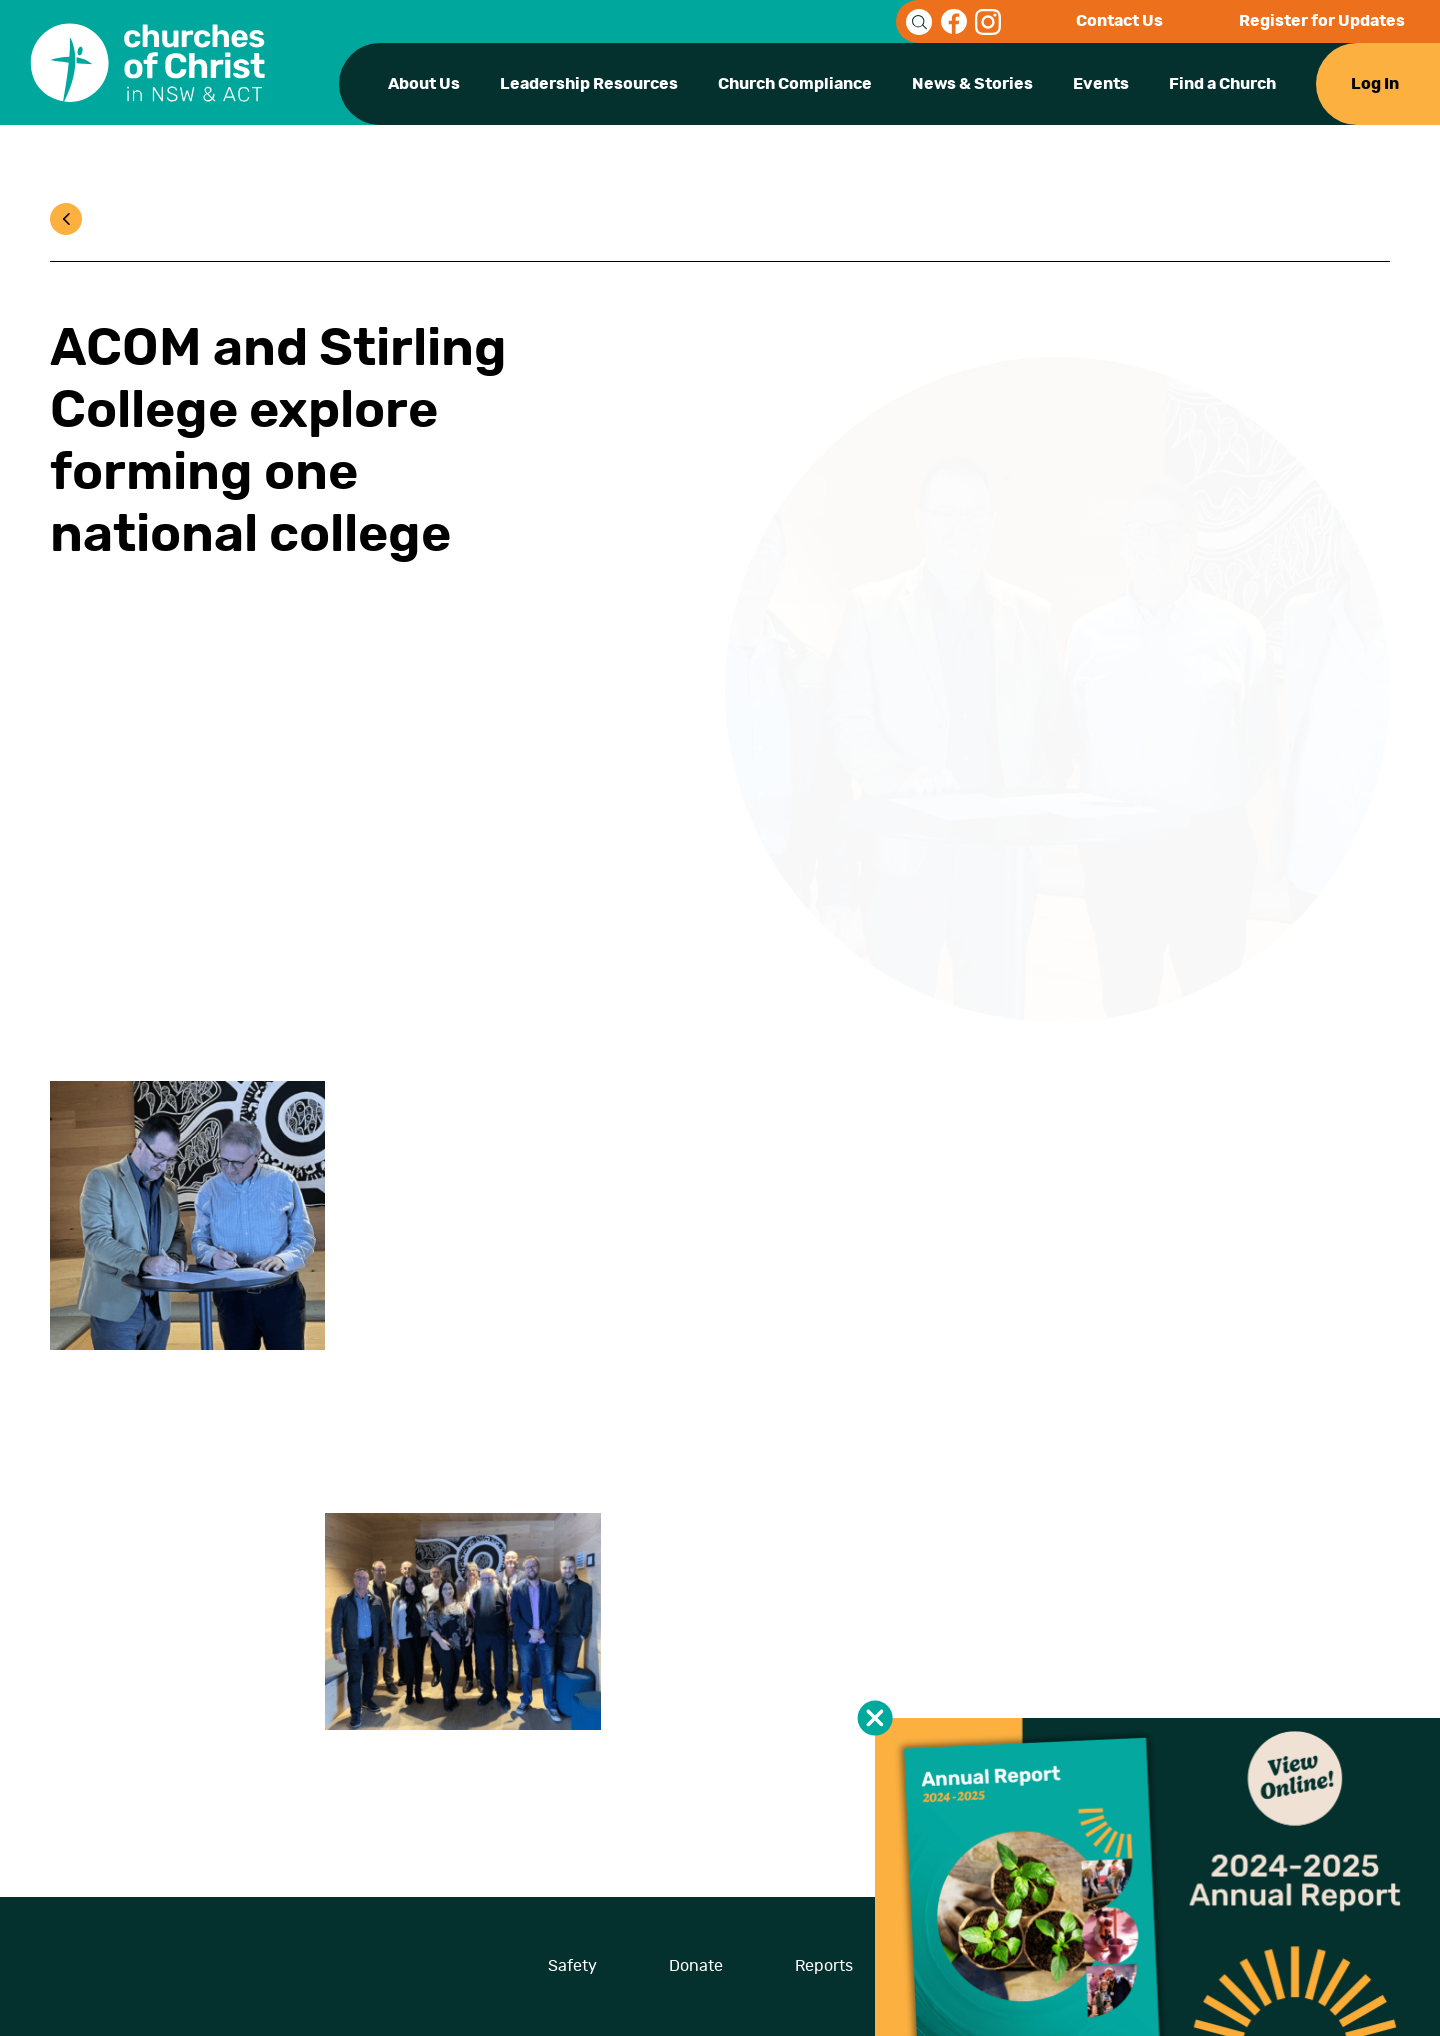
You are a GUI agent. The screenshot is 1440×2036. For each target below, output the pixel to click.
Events (1101, 84)
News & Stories (972, 84)
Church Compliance (795, 84)
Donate (696, 1966)
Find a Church (1222, 84)
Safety (572, 1966)
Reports (824, 1966)
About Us (424, 84)
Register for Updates (1322, 21)
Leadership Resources (589, 84)
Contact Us (1119, 21)
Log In (1375, 84)
